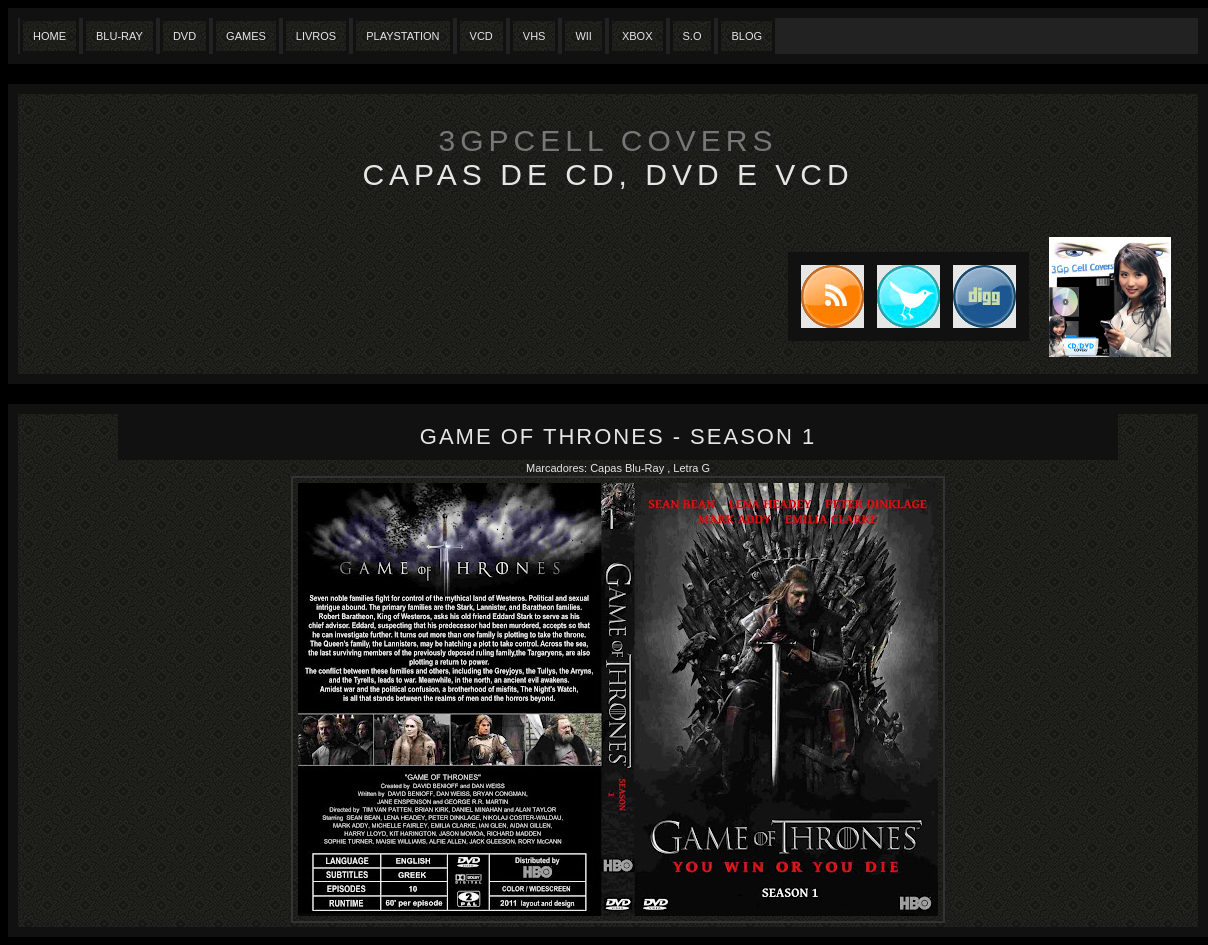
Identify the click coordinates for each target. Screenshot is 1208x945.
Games (246, 36)
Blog (746, 36)
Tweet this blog (902, 296)
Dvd (184, 36)
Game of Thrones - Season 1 (618, 436)
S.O (692, 36)
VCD (481, 36)
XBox (637, 36)
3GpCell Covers (608, 140)
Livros (316, 36)
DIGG (984, 296)
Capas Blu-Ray (628, 468)
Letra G (691, 468)
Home (49, 36)
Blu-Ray (119, 36)
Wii (583, 36)
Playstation (402, 36)
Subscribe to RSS (826, 296)
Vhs (534, 36)
